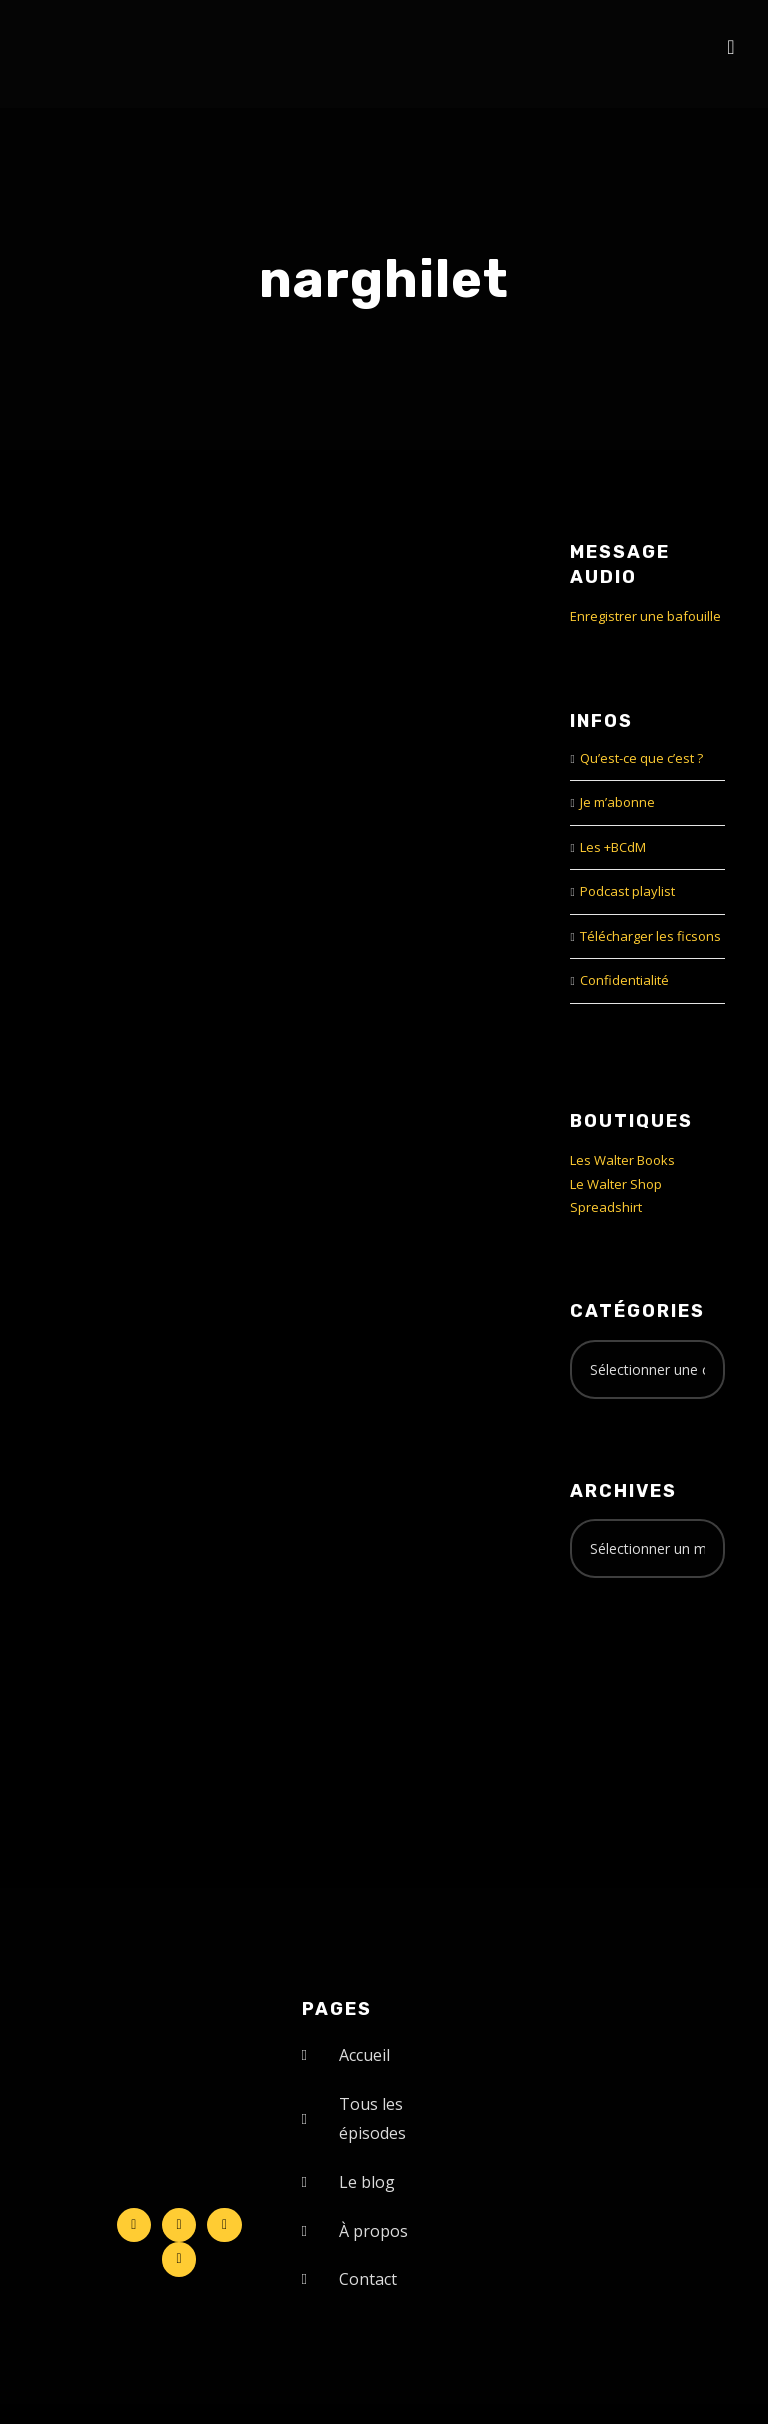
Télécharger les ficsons (650, 936)
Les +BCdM (613, 847)
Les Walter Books (622, 1160)
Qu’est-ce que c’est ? (641, 758)
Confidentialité (624, 980)
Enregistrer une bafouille (645, 616)
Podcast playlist (627, 891)
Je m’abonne (617, 802)
